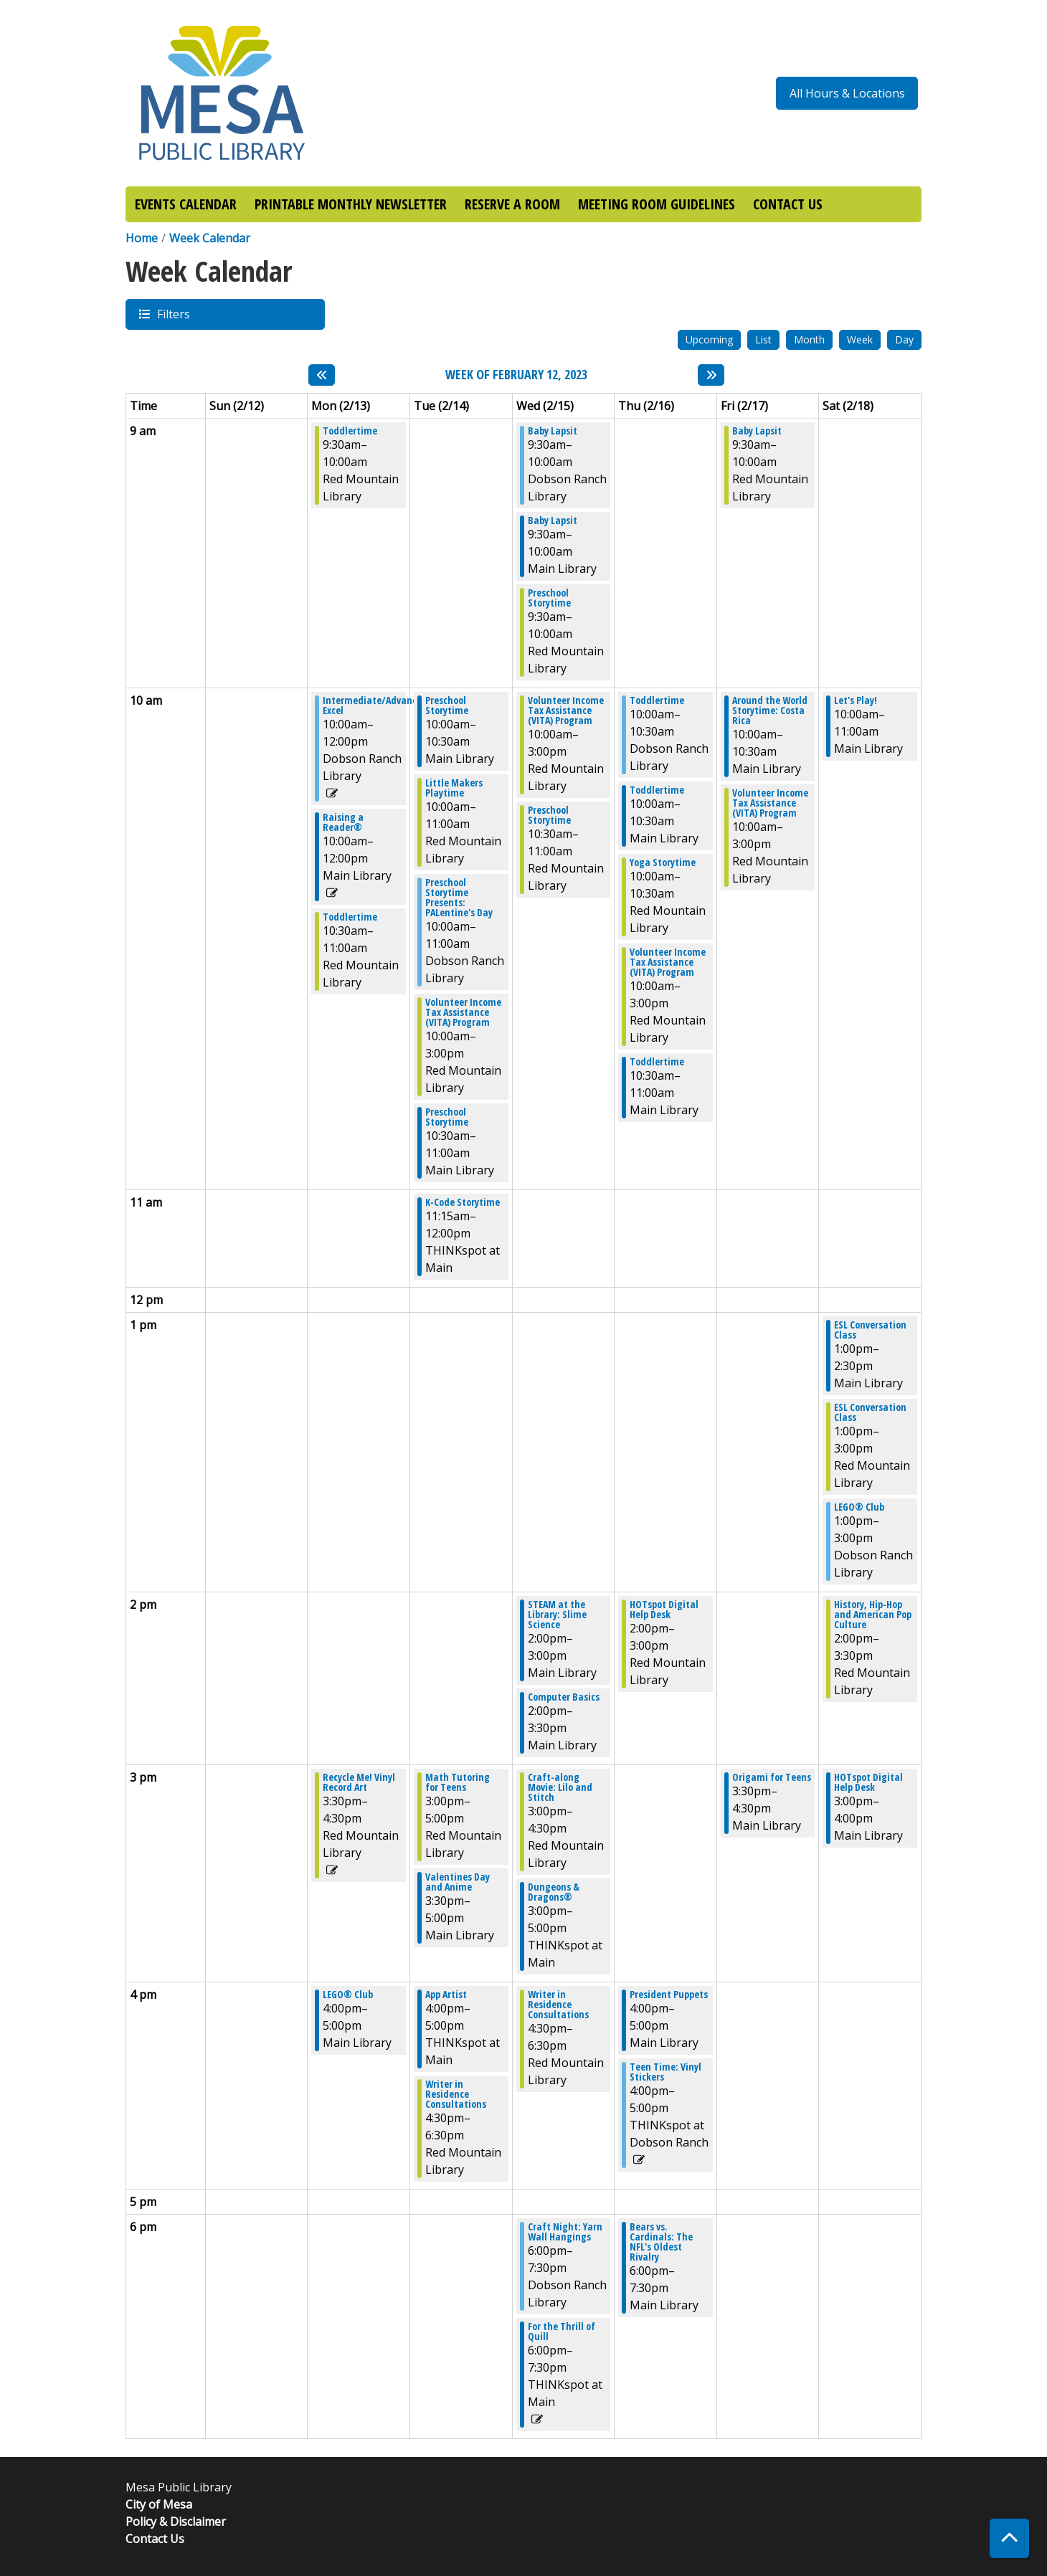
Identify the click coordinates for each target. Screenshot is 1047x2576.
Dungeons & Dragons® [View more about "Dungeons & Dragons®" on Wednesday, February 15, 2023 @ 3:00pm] (553, 1892)
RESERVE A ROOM (512, 204)
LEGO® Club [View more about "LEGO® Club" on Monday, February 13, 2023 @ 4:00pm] (348, 1995)
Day (904, 339)
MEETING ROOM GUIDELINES (656, 204)
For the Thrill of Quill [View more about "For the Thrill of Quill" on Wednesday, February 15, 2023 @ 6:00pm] (561, 2331)
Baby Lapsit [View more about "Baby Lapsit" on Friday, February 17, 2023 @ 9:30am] (757, 431)
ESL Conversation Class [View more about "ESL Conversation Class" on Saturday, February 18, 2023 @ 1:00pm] (870, 1330)
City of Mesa (158, 2504)
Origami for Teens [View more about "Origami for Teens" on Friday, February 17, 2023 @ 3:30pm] (771, 1777)
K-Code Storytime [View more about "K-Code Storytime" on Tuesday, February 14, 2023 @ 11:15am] (462, 1202)
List (763, 339)
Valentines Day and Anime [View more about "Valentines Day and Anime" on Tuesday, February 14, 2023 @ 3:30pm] (457, 1882)
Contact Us (154, 2539)
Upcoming (709, 339)
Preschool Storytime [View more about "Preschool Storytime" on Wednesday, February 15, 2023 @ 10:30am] (549, 815)
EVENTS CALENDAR (186, 204)
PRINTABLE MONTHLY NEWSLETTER (351, 204)
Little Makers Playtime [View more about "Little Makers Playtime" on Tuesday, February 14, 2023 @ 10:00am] (454, 788)
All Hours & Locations (847, 93)
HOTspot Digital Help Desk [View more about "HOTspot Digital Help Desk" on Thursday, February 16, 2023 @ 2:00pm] (664, 1610)
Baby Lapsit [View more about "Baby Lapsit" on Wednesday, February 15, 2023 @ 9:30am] (552, 431)
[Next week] (711, 375)
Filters (172, 313)
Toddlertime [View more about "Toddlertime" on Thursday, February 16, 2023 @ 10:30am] (657, 1062)
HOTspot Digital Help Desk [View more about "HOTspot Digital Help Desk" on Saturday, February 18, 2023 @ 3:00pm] (868, 1782)
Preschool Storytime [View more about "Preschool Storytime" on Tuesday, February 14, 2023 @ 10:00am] (446, 705)
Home (141, 238)
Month (809, 339)
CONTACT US (788, 204)
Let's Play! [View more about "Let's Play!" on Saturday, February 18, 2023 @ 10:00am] (855, 700)
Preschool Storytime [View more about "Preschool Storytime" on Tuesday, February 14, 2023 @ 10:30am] (446, 1117)
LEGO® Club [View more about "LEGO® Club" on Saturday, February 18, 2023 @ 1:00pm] (859, 1507)
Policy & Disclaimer (175, 2521)
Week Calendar (209, 238)
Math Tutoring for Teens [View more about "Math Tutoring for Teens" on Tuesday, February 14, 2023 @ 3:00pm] (457, 1782)
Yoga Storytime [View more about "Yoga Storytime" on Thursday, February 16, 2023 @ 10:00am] (663, 862)
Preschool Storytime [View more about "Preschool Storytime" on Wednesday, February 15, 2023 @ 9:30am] (549, 598)
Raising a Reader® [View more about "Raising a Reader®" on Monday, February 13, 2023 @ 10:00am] (343, 822)
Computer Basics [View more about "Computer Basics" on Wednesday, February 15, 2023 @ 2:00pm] (564, 1697)
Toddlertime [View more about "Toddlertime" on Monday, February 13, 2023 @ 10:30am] (350, 917)
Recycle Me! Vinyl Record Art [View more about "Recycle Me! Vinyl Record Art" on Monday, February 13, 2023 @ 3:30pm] (359, 1782)
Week (860, 339)
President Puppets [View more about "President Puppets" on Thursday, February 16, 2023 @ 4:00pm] (669, 1995)
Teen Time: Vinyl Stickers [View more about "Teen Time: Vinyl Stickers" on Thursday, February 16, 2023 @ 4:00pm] (665, 2072)
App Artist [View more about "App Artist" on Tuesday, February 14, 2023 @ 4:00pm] (446, 1995)
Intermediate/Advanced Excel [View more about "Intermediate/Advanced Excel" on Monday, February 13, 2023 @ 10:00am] (375, 705)
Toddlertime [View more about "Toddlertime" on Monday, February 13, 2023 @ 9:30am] (350, 431)
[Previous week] (321, 375)
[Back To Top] (1009, 2538)
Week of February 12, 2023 (516, 375)
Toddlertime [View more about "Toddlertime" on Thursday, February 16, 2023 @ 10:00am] (657, 700)
